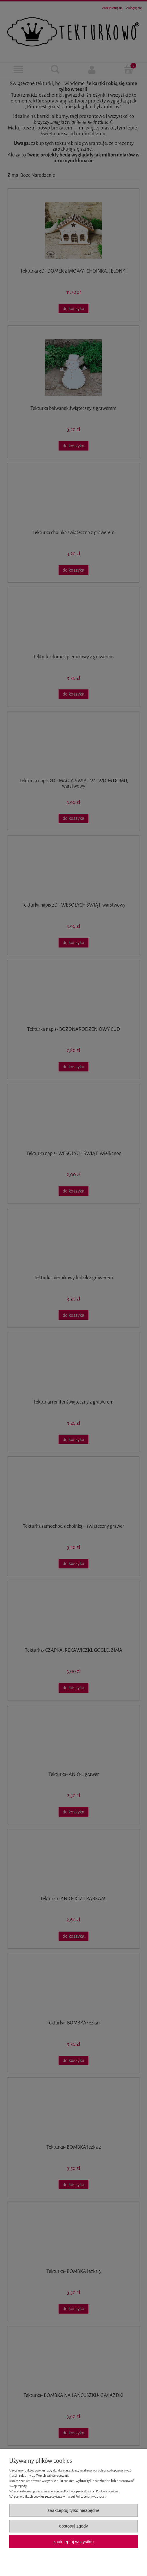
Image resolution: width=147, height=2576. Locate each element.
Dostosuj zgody (73, 2525)
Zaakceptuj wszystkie (73, 2541)
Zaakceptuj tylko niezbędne (73, 2510)
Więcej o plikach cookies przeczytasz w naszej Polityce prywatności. (57, 2496)
